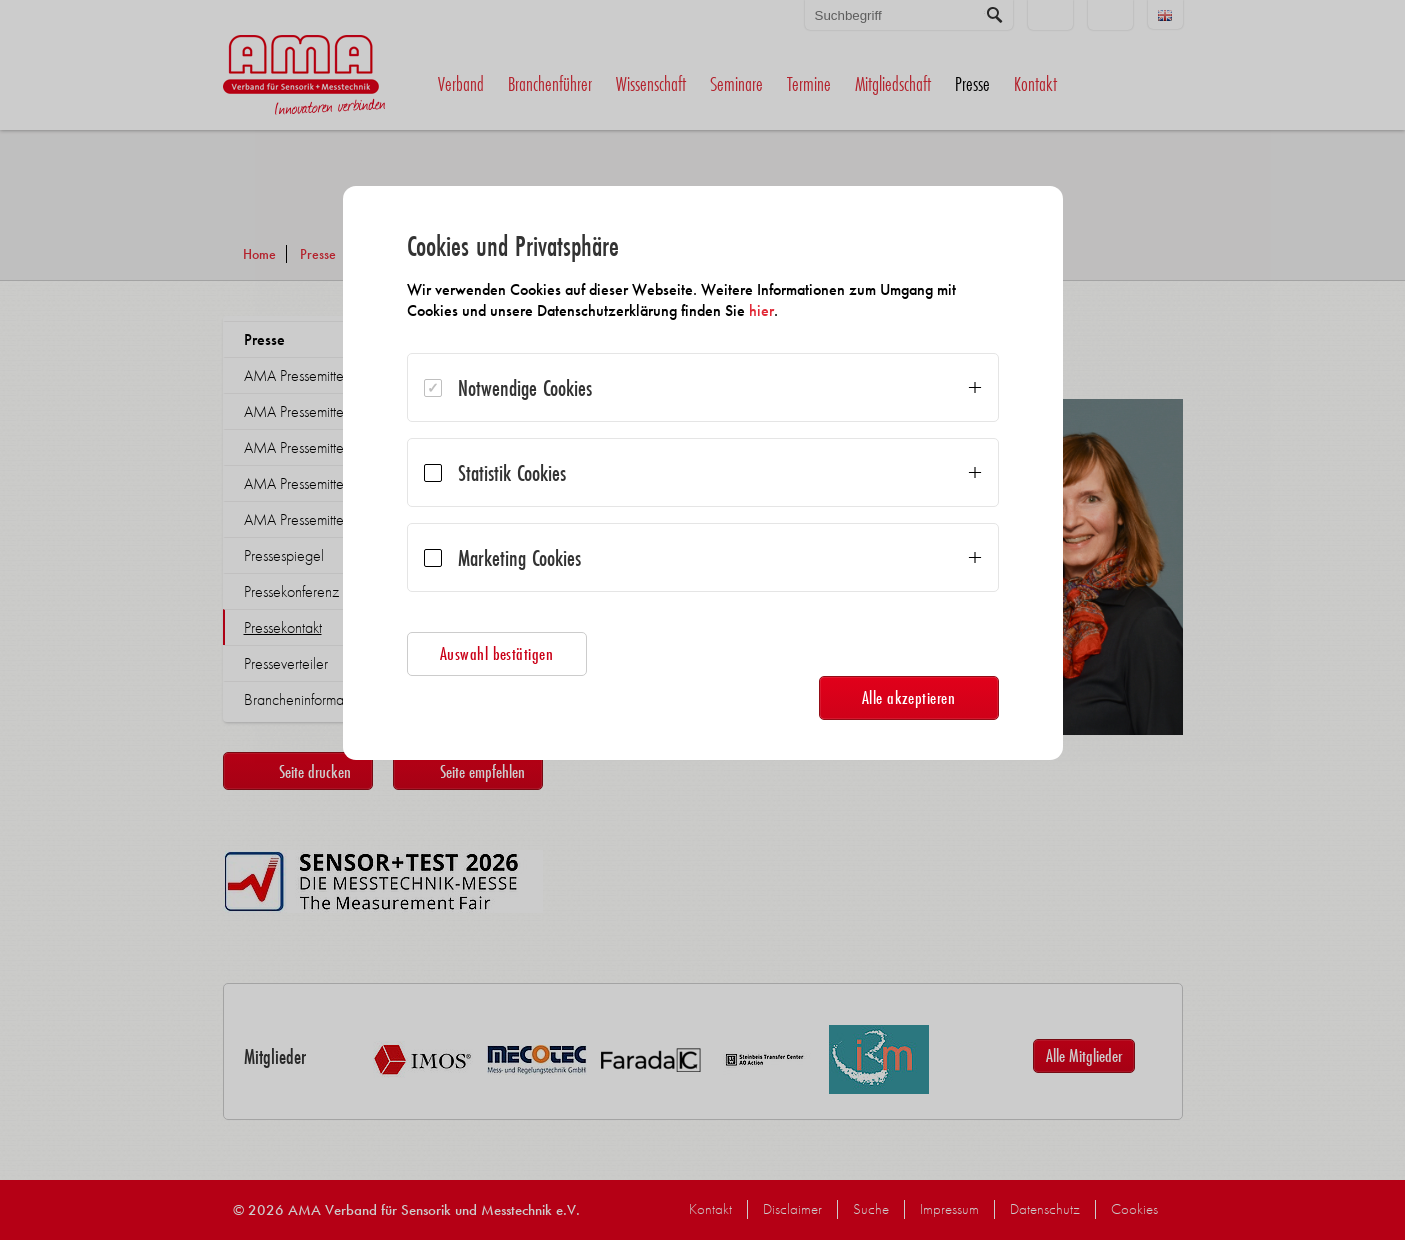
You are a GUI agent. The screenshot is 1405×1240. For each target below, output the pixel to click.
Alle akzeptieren (909, 697)
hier (761, 310)
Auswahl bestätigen (497, 653)
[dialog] (703, 473)
